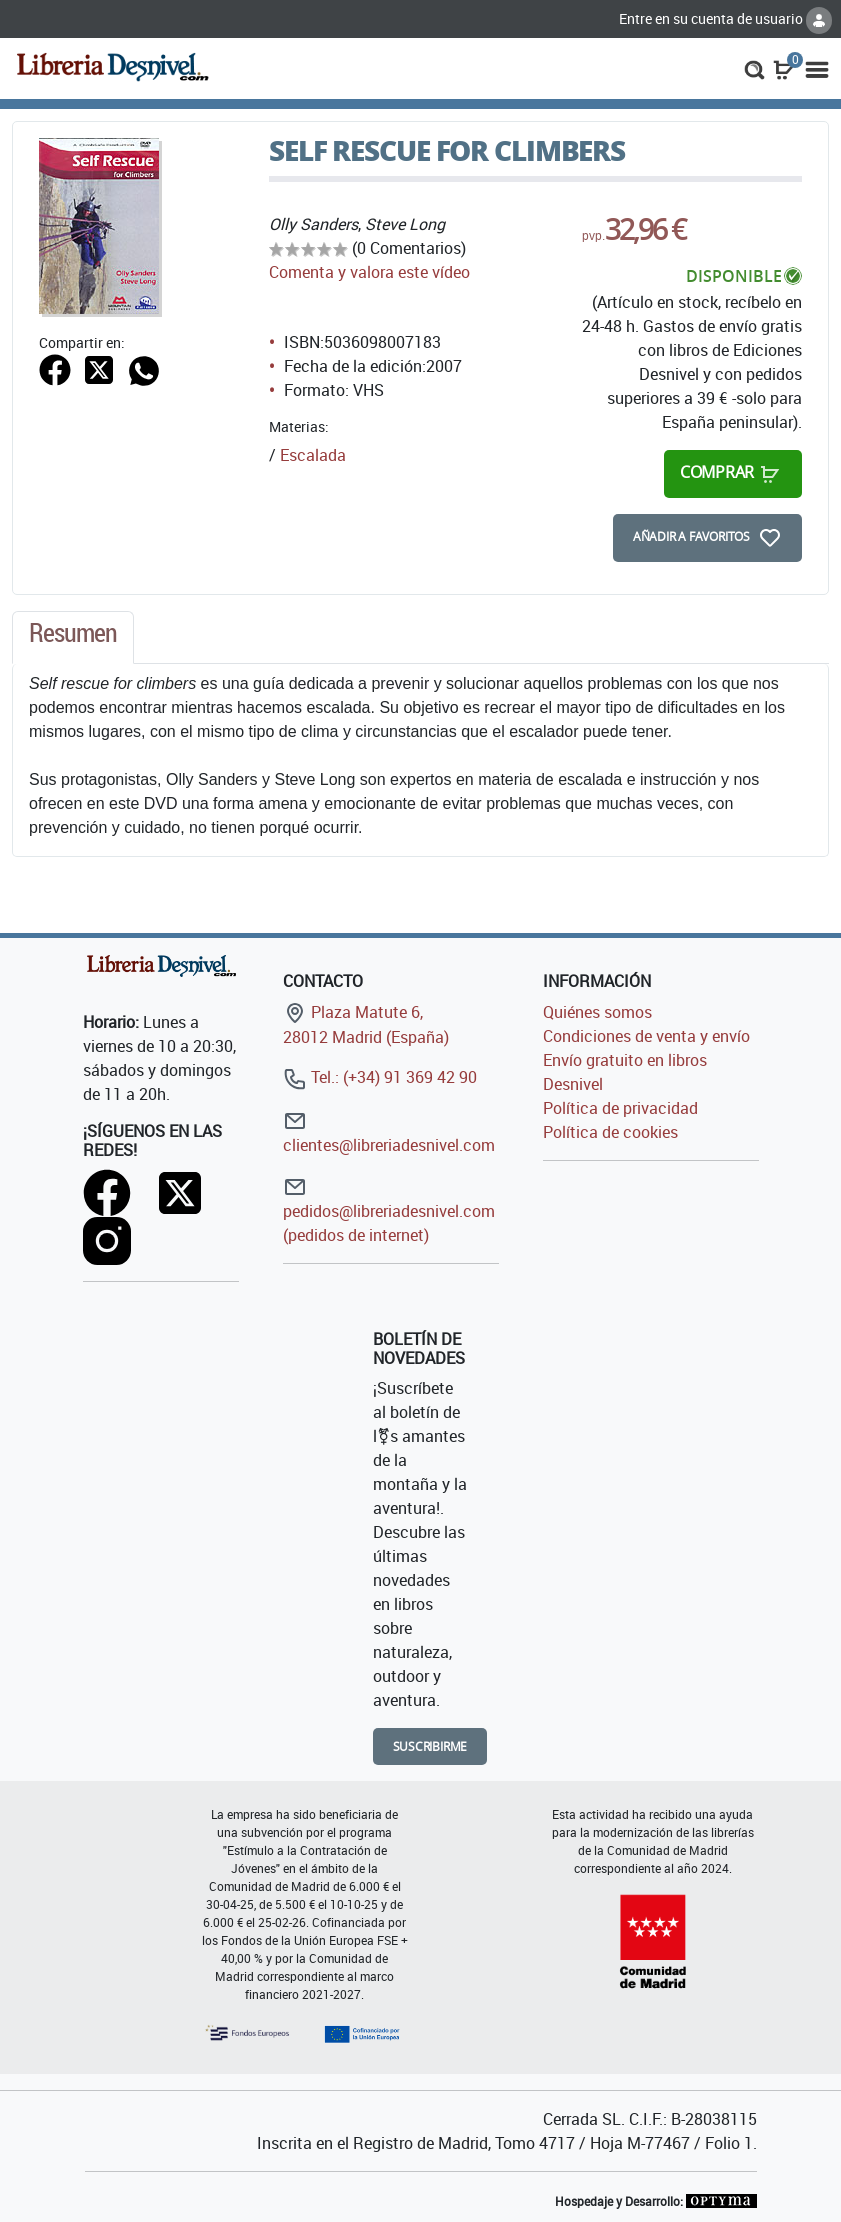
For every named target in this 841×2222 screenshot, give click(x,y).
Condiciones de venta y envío (646, 1036)
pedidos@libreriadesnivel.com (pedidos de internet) (389, 1210)
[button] (754, 68)
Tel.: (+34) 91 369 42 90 (380, 1077)
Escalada (313, 455)
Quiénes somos (597, 1012)
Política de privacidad (620, 1108)
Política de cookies (610, 1132)
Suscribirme (430, 1746)
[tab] (73, 638)
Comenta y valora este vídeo (369, 272)
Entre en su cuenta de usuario (725, 18)
